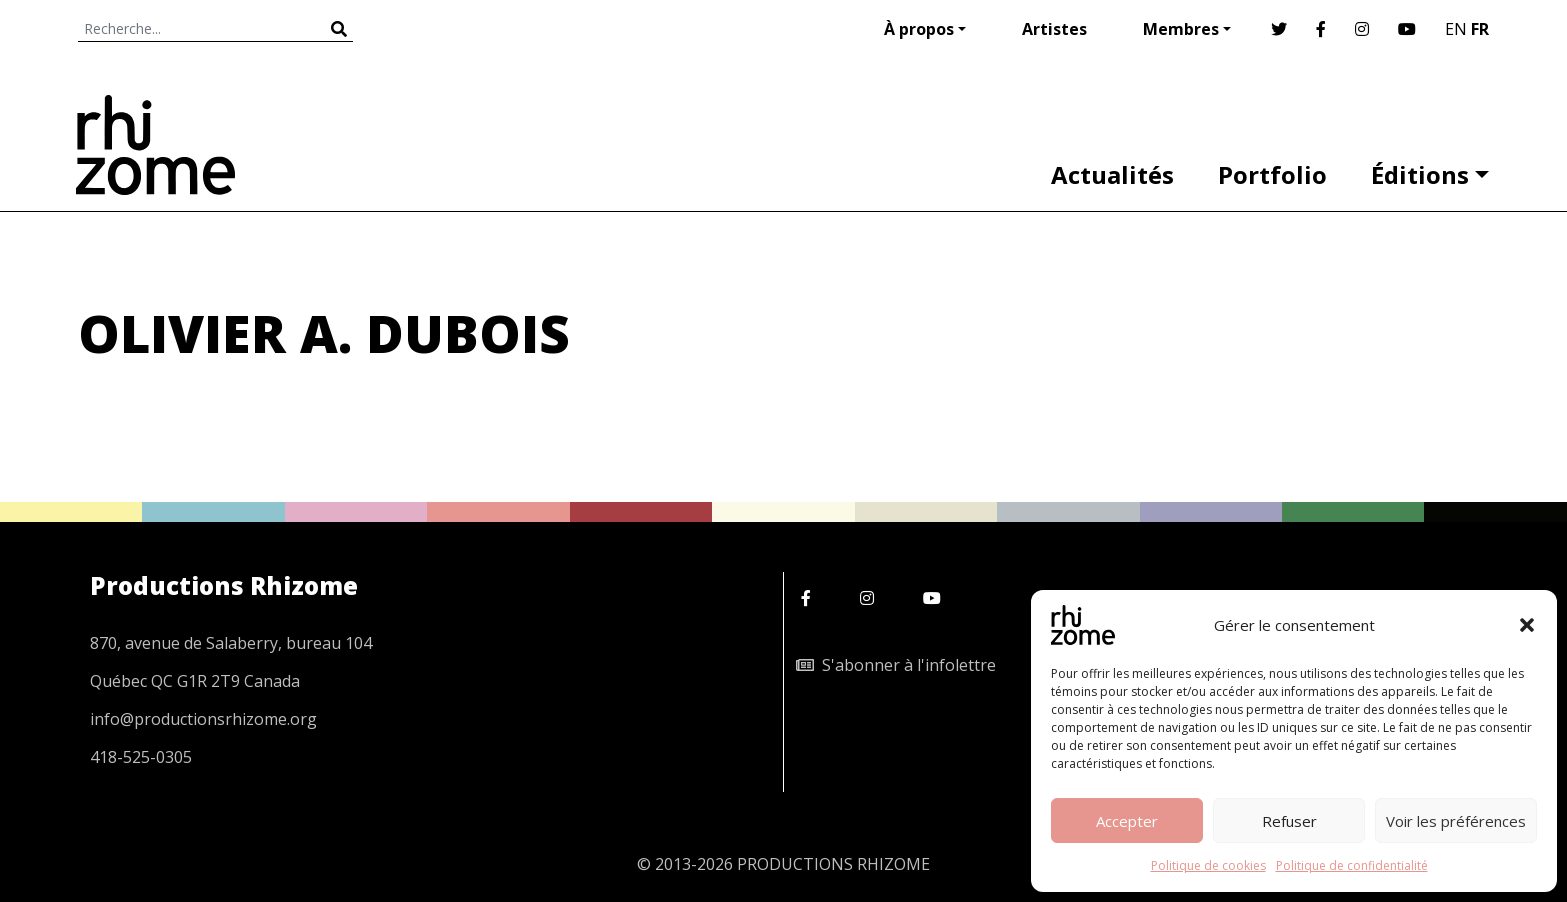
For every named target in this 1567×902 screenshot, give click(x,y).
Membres (1181, 29)
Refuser (1289, 821)
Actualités (1112, 174)
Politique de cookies (1208, 865)
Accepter (1127, 821)
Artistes (1054, 29)
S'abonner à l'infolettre (896, 665)
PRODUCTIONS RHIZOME (833, 864)
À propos (919, 29)
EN (1456, 29)
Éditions (1420, 174)
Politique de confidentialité (1352, 865)
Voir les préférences (1456, 821)
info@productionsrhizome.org (203, 719)
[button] (1527, 625)
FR (1480, 29)
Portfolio (1272, 174)
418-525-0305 (141, 757)
